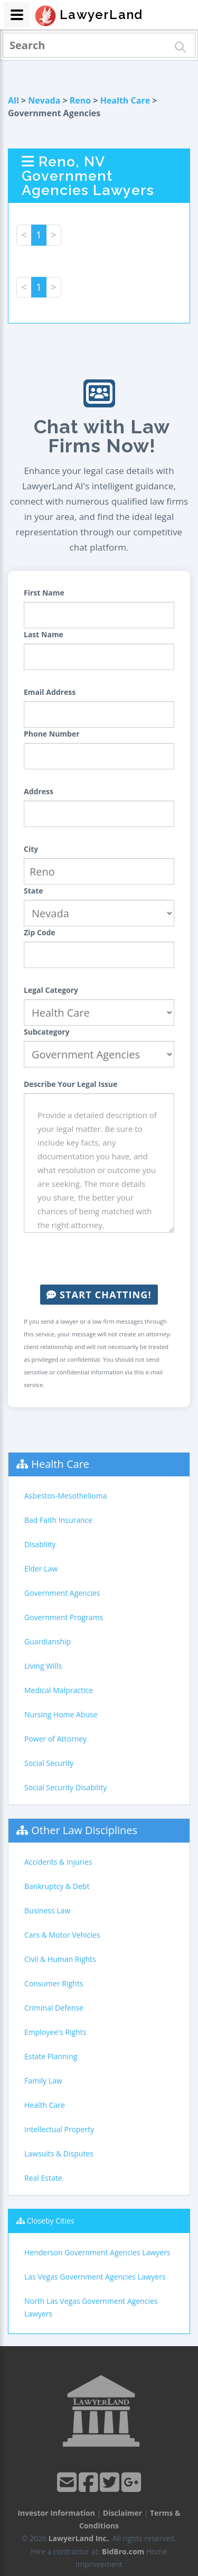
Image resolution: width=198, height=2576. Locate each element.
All (13, 100)
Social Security (48, 1763)
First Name (44, 593)
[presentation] (104, 1258)
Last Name (43, 634)
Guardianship (47, 1641)
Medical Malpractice (58, 1690)
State (33, 891)
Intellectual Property (59, 2129)
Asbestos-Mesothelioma (65, 1496)
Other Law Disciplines (84, 1830)
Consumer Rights (53, 1983)
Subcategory (47, 1032)
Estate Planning (50, 2056)
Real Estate (43, 2178)
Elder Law (41, 1569)
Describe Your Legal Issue (70, 1084)
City (31, 849)
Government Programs (63, 1617)
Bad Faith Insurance (58, 1520)
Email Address (50, 692)
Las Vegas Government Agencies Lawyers (95, 2277)
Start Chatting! (98, 1294)
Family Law (43, 2081)
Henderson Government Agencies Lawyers (97, 2252)
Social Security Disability (65, 1787)
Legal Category (51, 990)
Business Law (47, 1910)
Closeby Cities (50, 2221)
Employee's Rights (55, 2032)
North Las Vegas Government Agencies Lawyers (91, 2307)
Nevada (44, 100)
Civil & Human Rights (60, 1959)
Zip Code (39, 932)
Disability (39, 1544)
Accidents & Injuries (58, 1862)
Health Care (125, 100)
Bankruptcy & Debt (56, 1886)
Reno (80, 100)
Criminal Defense (53, 2008)
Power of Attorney (55, 1739)
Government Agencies (62, 1593)
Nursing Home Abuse (61, 1714)
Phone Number (52, 734)
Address (38, 791)
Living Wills (43, 1666)
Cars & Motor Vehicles (62, 1935)
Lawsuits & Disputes (58, 2154)
